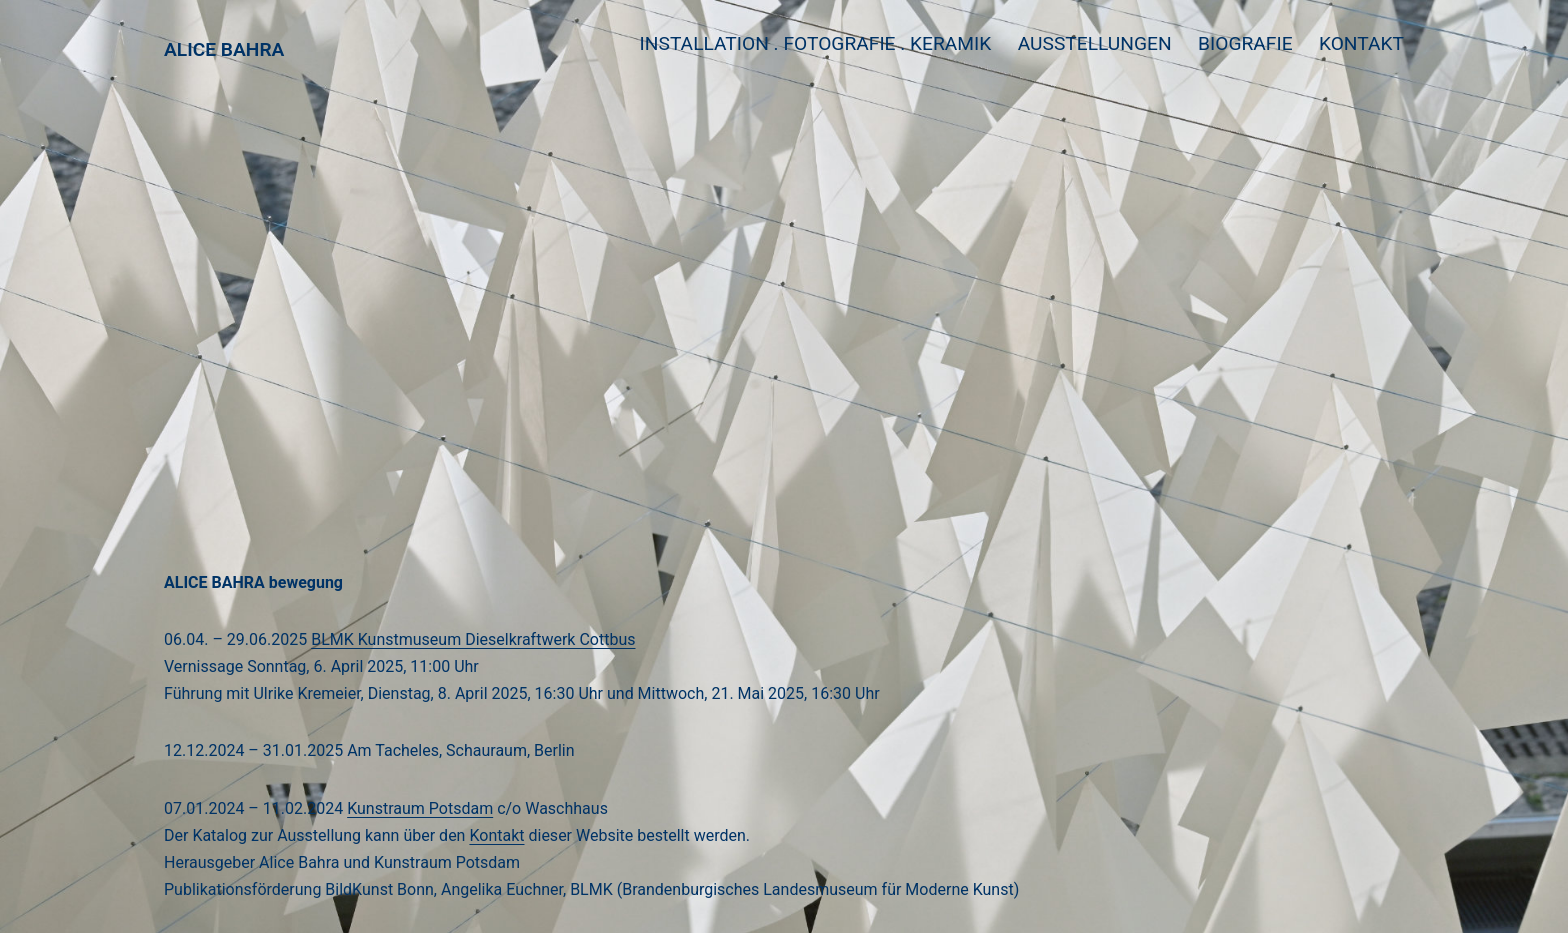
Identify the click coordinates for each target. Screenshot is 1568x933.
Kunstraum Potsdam (420, 808)
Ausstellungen (1095, 43)
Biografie (1245, 43)
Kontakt (1361, 43)
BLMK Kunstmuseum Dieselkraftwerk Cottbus (473, 639)
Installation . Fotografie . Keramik (816, 43)
